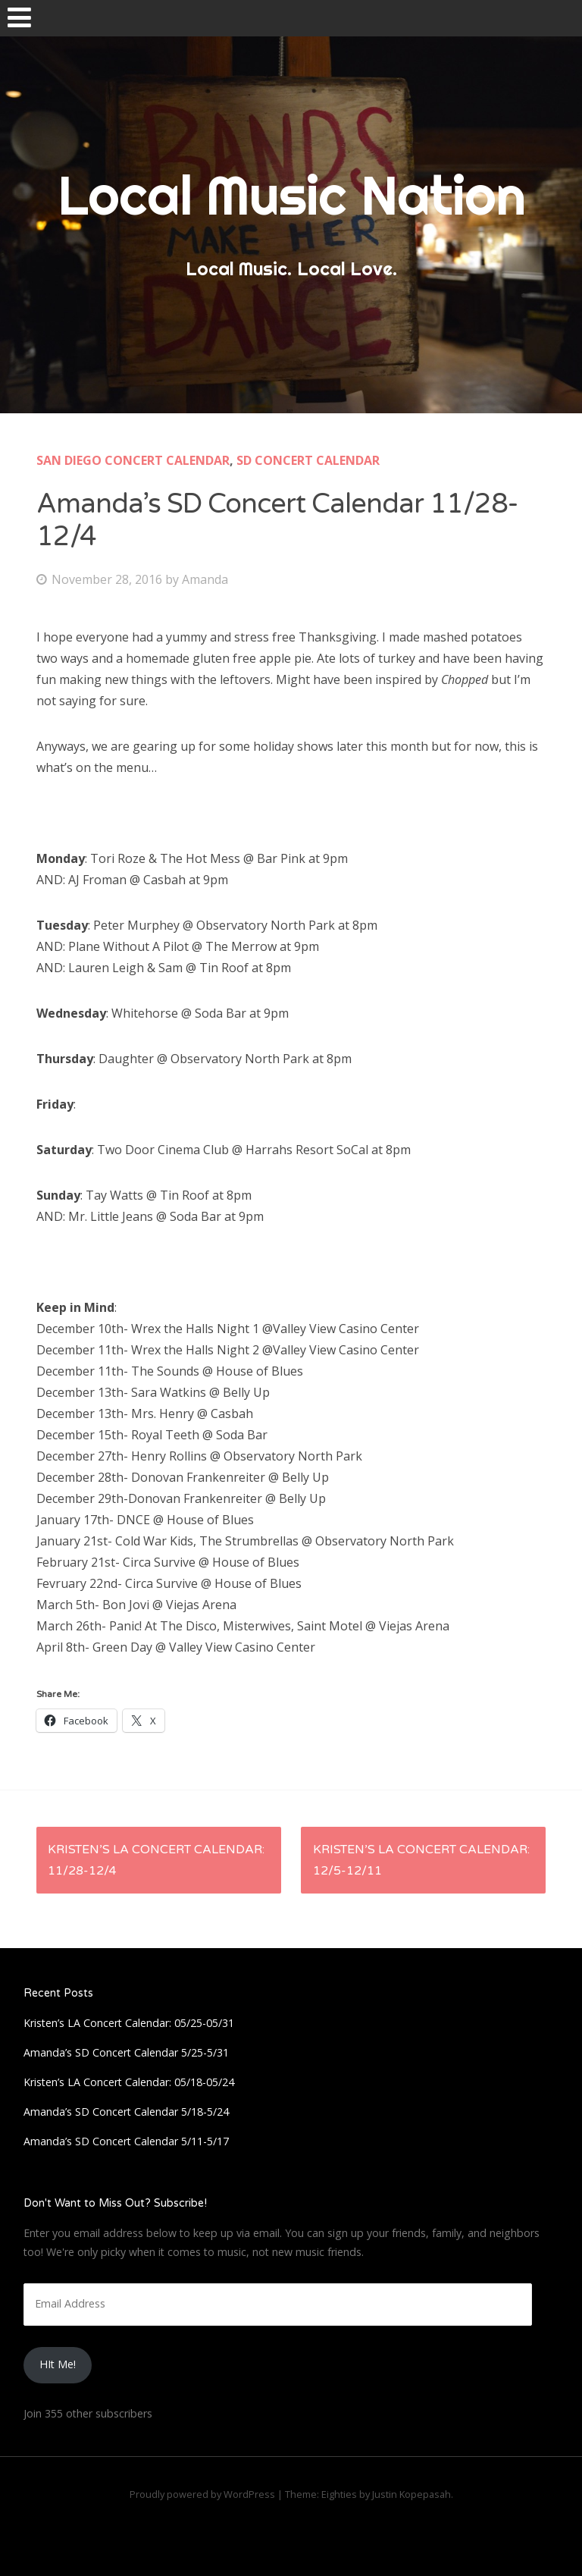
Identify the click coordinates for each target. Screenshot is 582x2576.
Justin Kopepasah (411, 2494)
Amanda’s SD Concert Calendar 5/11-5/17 (126, 2141)
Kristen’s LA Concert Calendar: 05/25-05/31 (128, 2023)
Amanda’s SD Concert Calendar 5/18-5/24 (126, 2111)
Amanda (205, 579)
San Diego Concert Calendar (133, 460)
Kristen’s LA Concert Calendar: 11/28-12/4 (156, 1860)
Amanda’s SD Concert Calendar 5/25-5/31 (126, 2052)
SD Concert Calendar (308, 460)
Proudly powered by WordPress (202, 2494)
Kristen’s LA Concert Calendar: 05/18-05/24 (128, 2082)
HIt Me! (57, 2364)
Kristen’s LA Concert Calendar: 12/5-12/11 (421, 1860)
